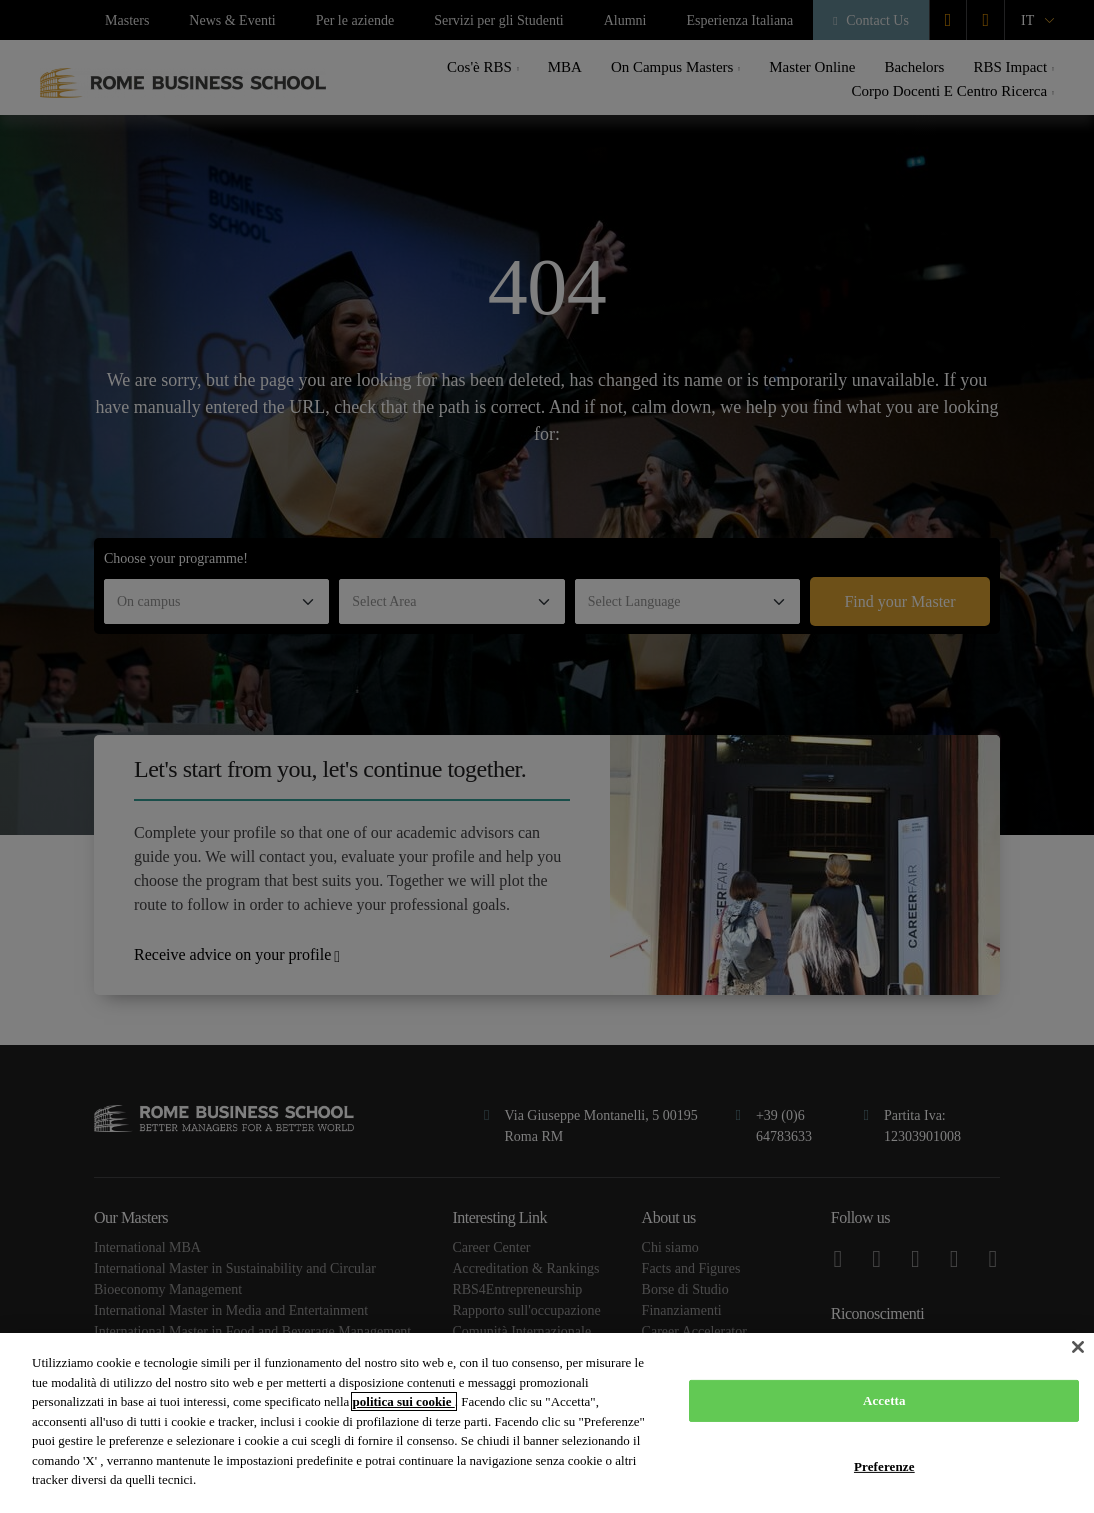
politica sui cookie (404, 1401)
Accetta (884, 1400)
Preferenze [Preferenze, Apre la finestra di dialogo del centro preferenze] (884, 1466)
